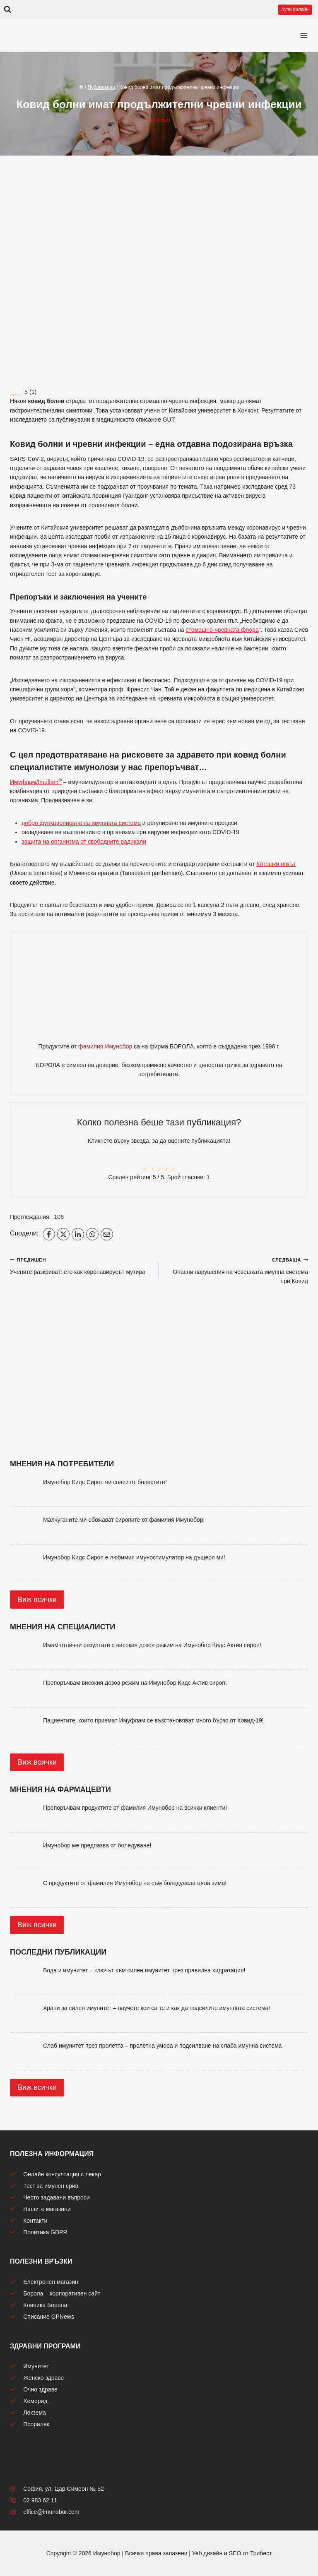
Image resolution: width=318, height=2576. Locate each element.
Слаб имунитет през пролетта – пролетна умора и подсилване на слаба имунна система (162, 2045)
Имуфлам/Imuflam (36, 782)
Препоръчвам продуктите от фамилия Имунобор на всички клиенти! (135, 1807)
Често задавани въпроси (50, 2197)
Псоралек (29, 2424)
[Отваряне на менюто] (304, 36)
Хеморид (29, 2401)
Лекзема (28, 2412)
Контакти (28, 2220)
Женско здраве (37, 2378)
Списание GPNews (42, 2316)
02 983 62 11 (33, 2500)
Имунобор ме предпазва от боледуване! (97, 1845)
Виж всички (37, 1599)
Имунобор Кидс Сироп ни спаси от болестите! (105, 1482)
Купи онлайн (295, 9)
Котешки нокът (276, 864)
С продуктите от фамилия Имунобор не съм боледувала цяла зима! (134, 1883)
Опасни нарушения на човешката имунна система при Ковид (236, 1269)
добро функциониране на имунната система (81, 823)
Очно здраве (34, 2389)
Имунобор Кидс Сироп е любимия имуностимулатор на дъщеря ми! (134, 1557)
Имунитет (29, 2366)
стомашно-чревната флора (222, 629)
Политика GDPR (38, 2232)
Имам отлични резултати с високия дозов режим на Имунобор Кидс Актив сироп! (152, 1645)
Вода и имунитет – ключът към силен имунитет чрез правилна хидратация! (144, 1970)
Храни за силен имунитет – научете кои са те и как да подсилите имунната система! (156, 2008)
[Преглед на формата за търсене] (7, 9)
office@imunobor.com (45, 2512)
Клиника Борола (38, 2305)
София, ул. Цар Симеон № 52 (57, 2488)
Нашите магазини (40, 2209)
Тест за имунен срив (44, 2186)
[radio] (144, 1162)
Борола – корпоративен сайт (55, 2293)
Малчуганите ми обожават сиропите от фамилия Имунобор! (124, 1519)
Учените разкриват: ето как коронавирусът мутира (81, 1265)
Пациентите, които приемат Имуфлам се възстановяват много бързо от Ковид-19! (153, 1720)
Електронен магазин (44, 2282)
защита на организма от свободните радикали (84, 841)
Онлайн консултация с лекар (55, 2174)
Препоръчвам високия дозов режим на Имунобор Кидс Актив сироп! (135, 1682)
